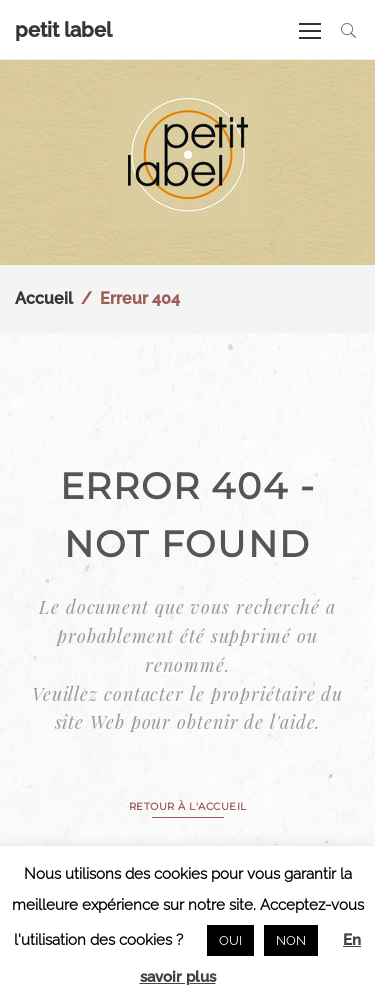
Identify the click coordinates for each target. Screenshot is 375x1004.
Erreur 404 (140, 298)
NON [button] (291, 940)
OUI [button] (230, 940)
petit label (63, 30)
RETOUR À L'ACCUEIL (188, 806)
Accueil (44, 298)
